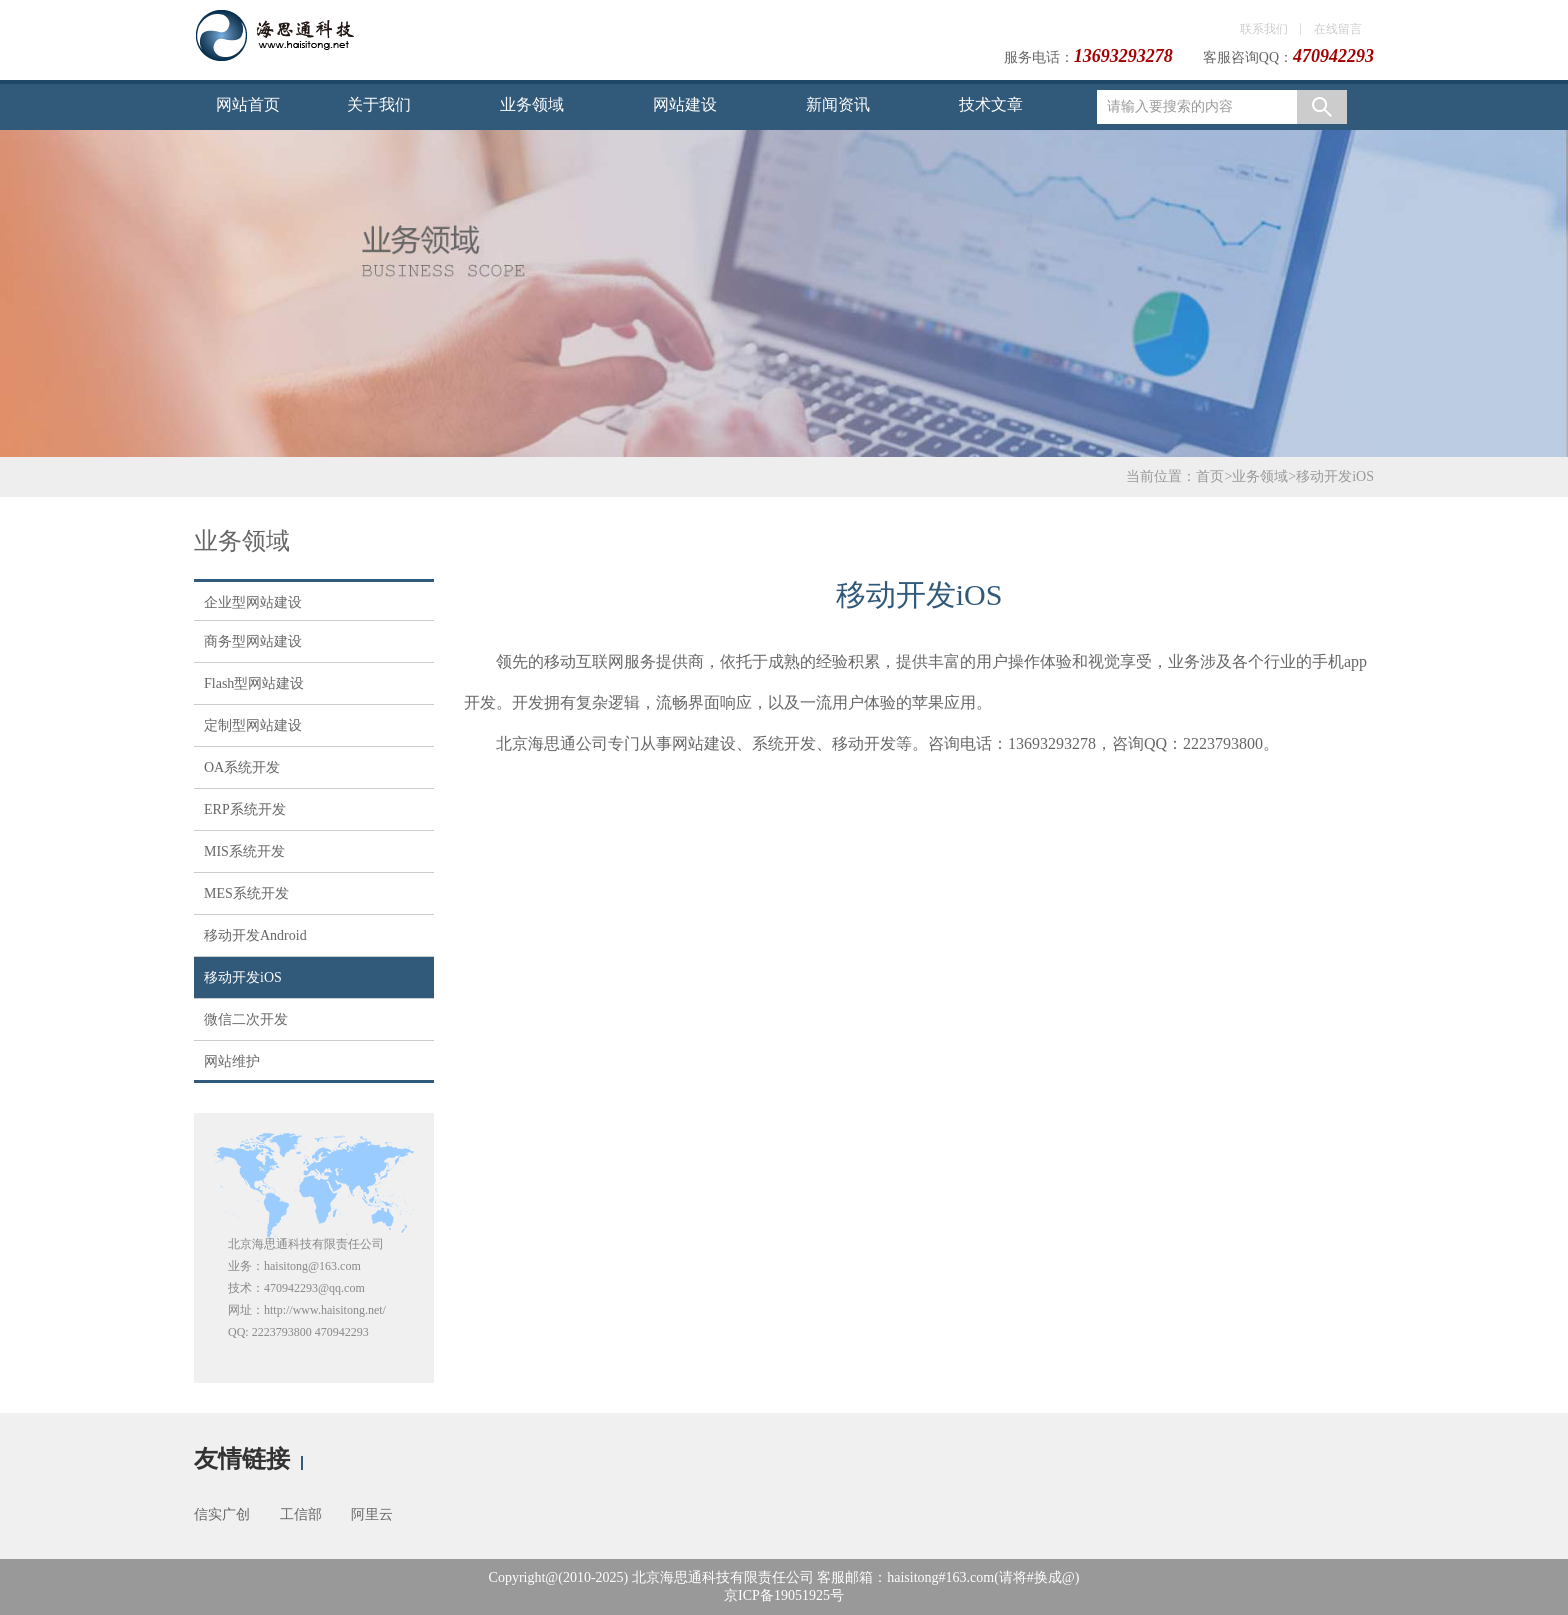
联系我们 (1264, 29)
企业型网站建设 (253, 602)
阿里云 (372, 1514)
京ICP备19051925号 (784, 1595)
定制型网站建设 (253, 725)
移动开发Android (255, 935)
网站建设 (685, 104)
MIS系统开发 (244, 851)
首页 (1210, 476)
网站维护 (232, 1061)
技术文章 (991, 104)
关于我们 (379, 104)
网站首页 (248, 104)
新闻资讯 (838, 104)
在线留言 (1338, 29)
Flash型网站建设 (254, 683)
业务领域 (532, 104)
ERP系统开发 (245, 809)
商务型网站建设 (253, 641)
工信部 (301, 1514)
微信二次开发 (246, 1019)
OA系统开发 (242, 767)
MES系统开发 (246, 893)
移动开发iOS (1335, 476)
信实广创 (222, 1514)
